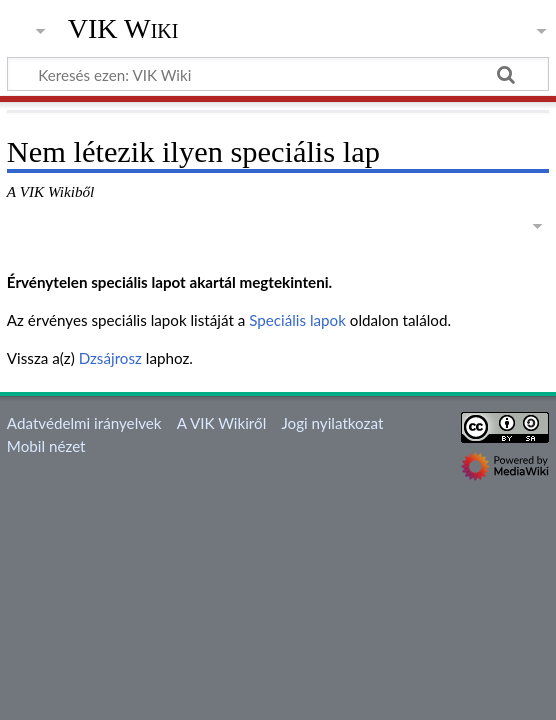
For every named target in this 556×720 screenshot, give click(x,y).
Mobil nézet (46, 446)
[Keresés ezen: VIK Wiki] (278, 74)
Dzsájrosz (110, 358)
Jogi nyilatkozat (332, 423)
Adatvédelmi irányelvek (84, 423)
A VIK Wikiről (221, 423)
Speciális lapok (297, 320)
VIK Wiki (123, 29)
